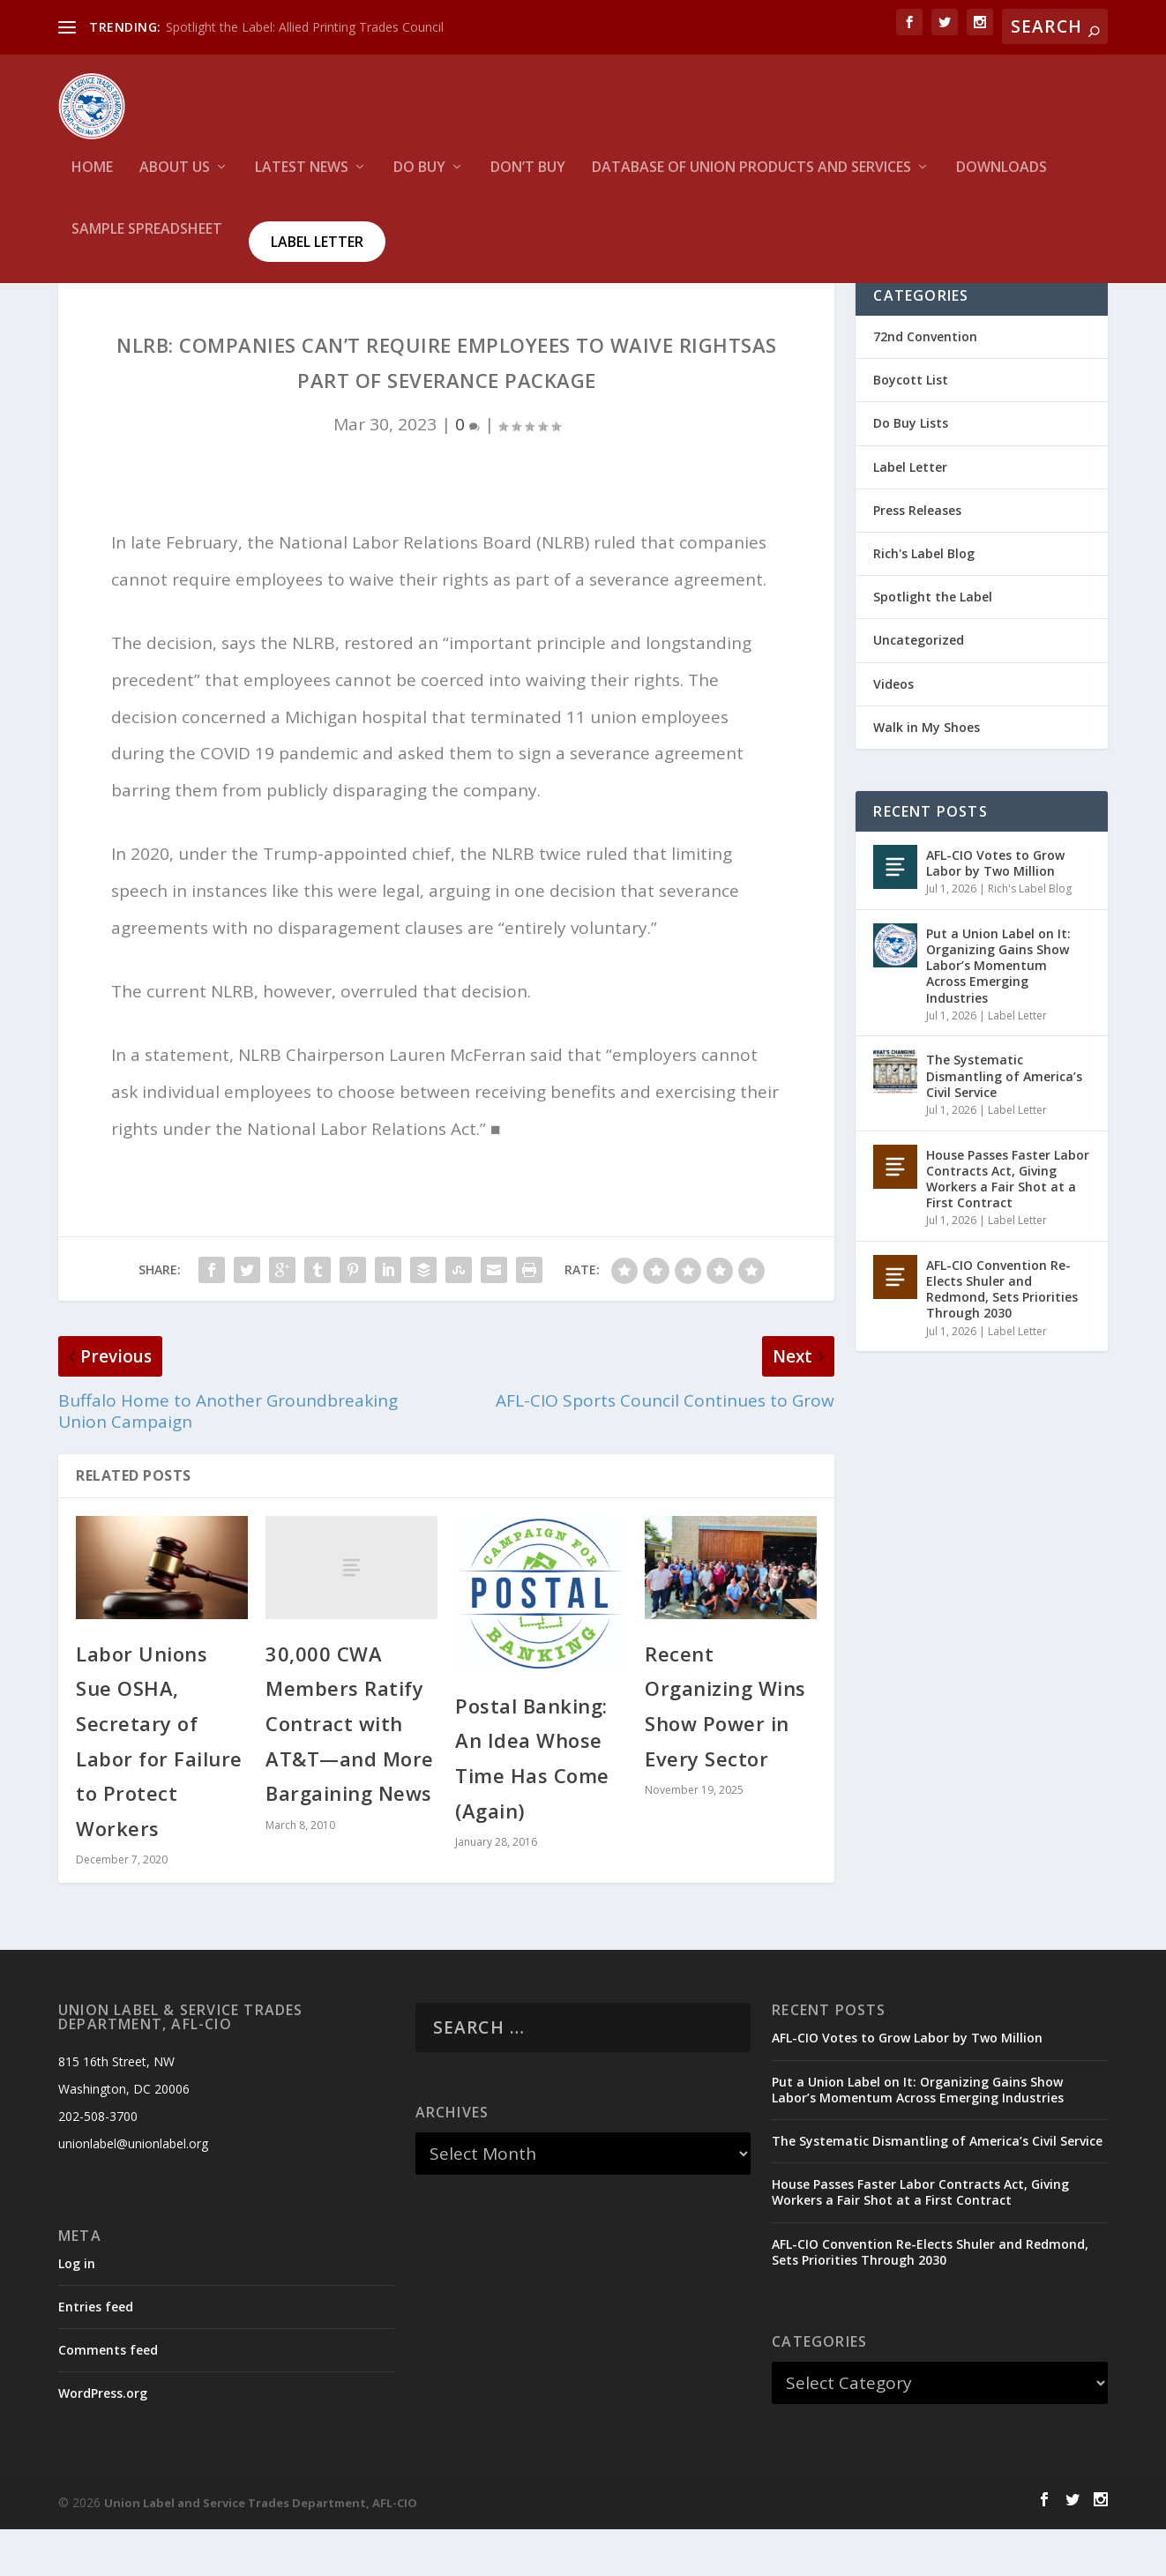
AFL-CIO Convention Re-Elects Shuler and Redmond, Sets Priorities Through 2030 (1002, 1337)
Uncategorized (918, 687)
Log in (76, 2310)
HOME (92, 172)
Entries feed (95, 2354)
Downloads (1001, 172)
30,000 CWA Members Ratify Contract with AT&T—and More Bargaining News (349, 1771)
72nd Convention (925, 384)
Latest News (301, 172)
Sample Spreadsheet (146, 234)
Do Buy (419, 172)
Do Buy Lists (910, 470)
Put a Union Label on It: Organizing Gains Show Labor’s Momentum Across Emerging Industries (998, 1013)
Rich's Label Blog (924, 601)
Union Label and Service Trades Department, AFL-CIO (260, 2550)
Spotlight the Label (932, 644)
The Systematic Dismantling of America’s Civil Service (1004, 1123)
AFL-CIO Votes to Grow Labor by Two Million (995, 910)
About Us (174, 172)
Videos (893, 730)
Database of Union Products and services (751, 172)
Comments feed (108, 2397)
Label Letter (317, 246)
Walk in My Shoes (926, 773)
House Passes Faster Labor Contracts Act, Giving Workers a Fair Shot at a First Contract (1007, 1225)
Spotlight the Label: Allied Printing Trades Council (305, 27)
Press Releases (917, 557)
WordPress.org (102, 2440)
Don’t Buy (527, 172)
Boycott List (910, 427)
